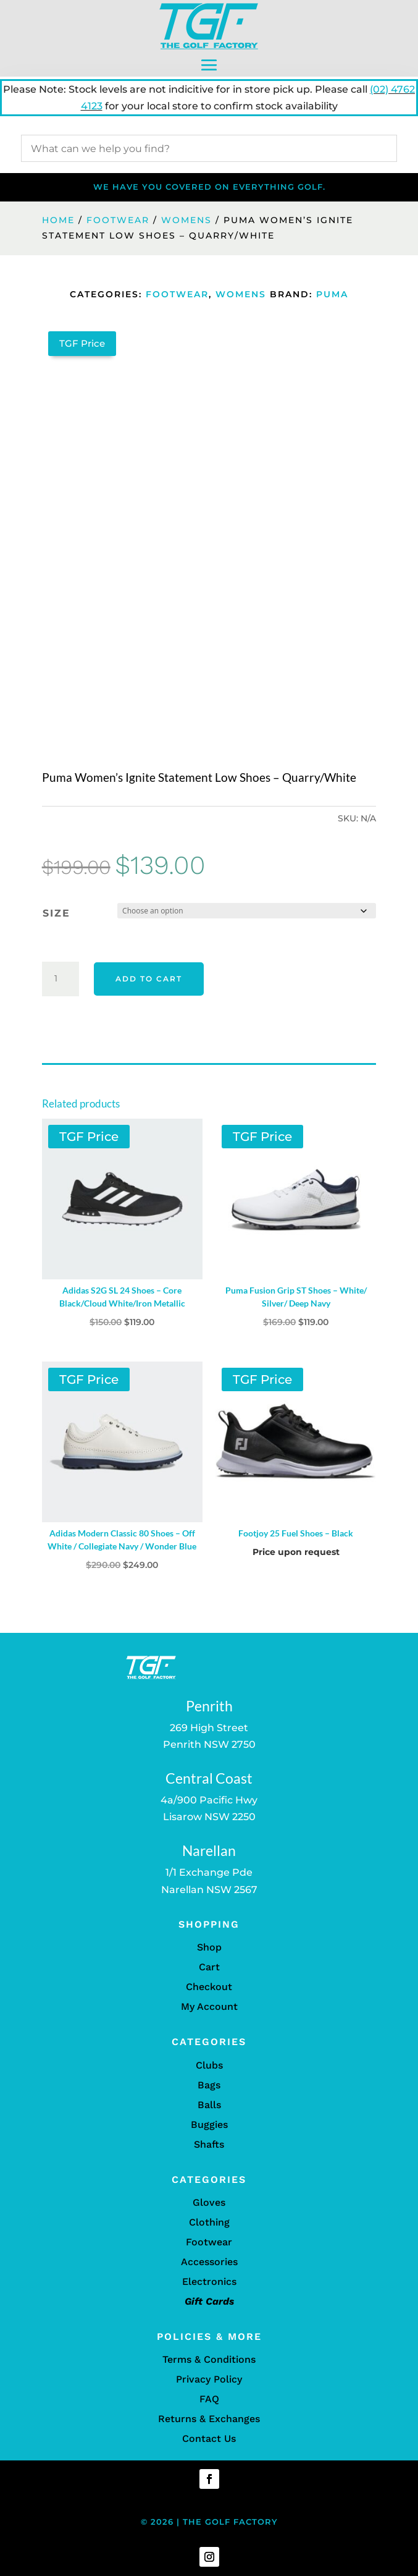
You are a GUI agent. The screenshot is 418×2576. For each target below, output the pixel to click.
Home (58, 220)
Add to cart (148, 978)
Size (56, 913)
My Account (209, 2006)
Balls (209, 2105)
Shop (209, 1947)
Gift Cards (209, 2301)
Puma (332, 294)
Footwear (117, 220)
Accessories (209, 2262)
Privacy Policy (209, 2379)
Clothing (209, 2222)
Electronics (209, 2281)
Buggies (209, 2124)
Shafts (209, 2144)
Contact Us (209, 2438)
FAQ (209, 2399)
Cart (209, 1967)
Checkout (209, 1987)
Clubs (209, 2065)
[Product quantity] (60, 979)
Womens (186, 220)
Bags (209, 2085)
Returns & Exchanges (209, 2419)
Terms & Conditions (209, 2359)
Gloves (209, 2202)
